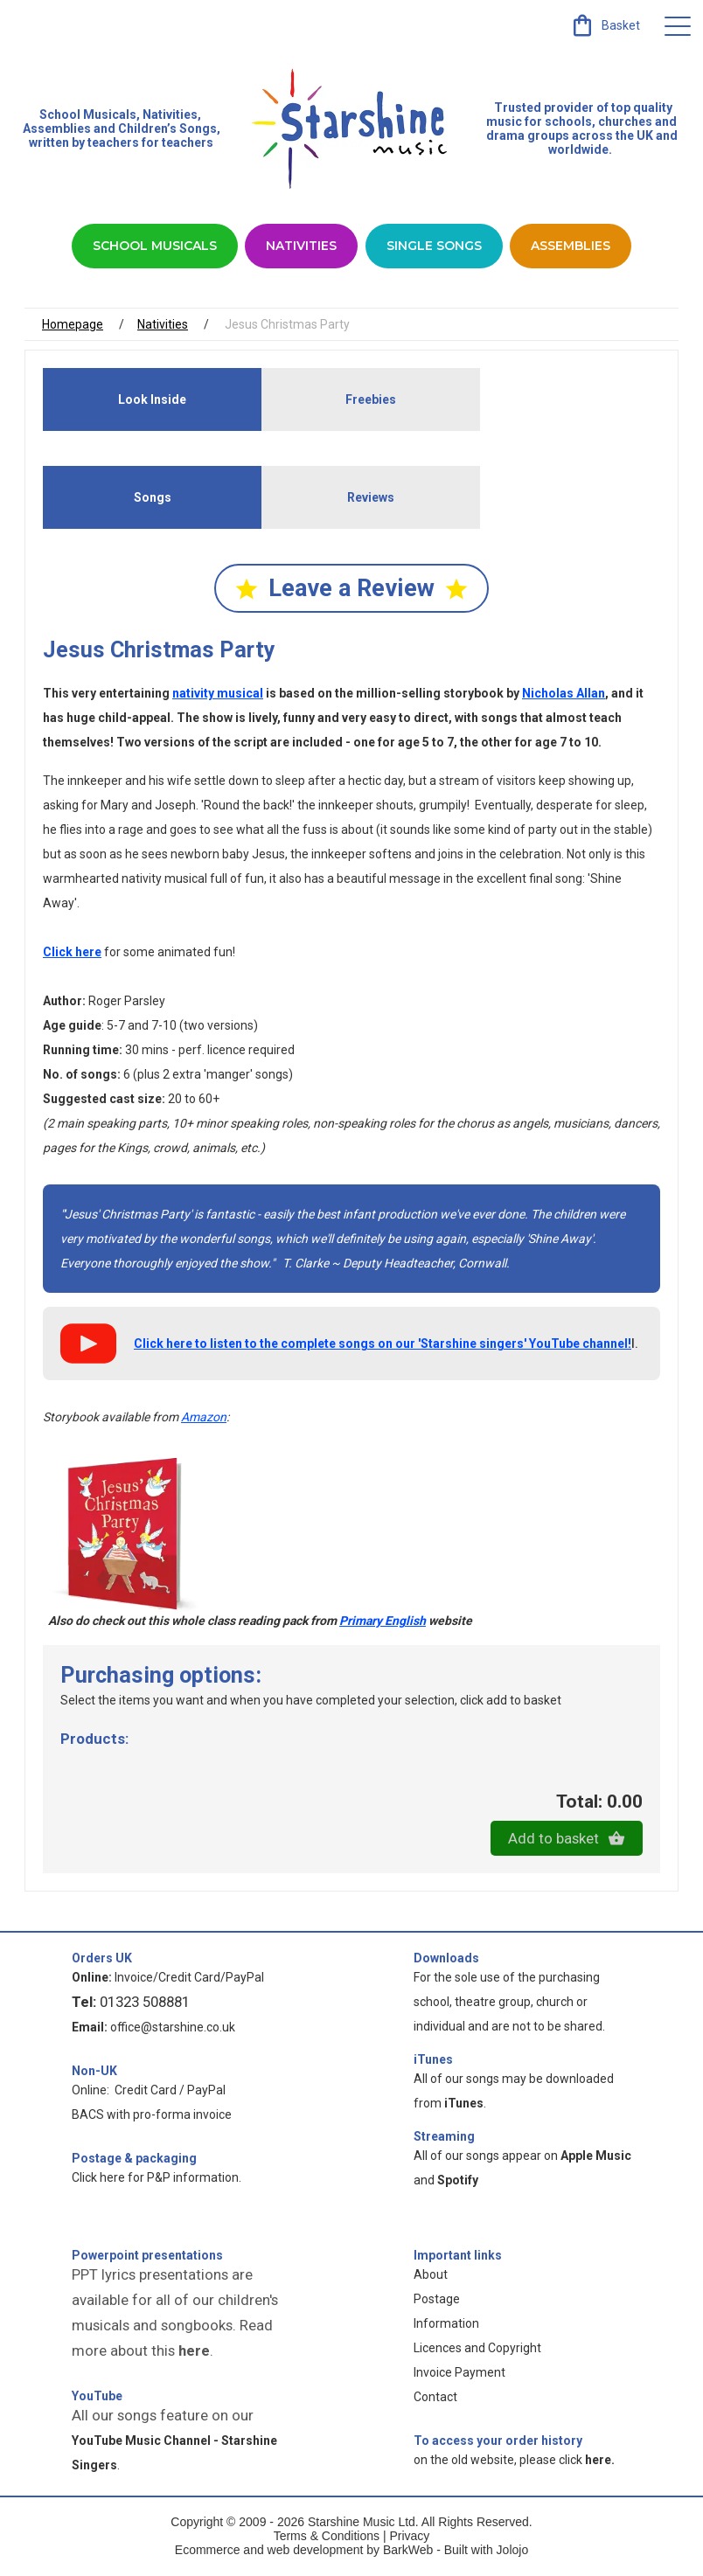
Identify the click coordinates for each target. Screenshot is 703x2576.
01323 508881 (145, 2003)
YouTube (97, 2398)
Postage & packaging (134, 2160)
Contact (435, 2399)
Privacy (409, 2538)
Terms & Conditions (326, 2538)
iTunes (433, 2061)
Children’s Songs (167, 128)
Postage (437, 2301)
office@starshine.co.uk (172, 2029)
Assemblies (570, 245)
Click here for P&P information (155, 2179)
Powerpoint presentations (147, 2257)
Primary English (382, 1622)
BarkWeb (409, 2552)
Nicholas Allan (563, 694)
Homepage (72, 324)
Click (72, 953)
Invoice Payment (459, 2374)
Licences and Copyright (477, 2350)
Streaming (444, 2138)
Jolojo (513, 2552)
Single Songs (434, 245)
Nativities (301, 245)
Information (446, 2325)
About (431, 2276)
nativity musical (217, 694)
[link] (604, 25)
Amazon (203, 1418)
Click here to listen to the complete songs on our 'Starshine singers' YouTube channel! (382, 1344)
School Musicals (87, 115)
